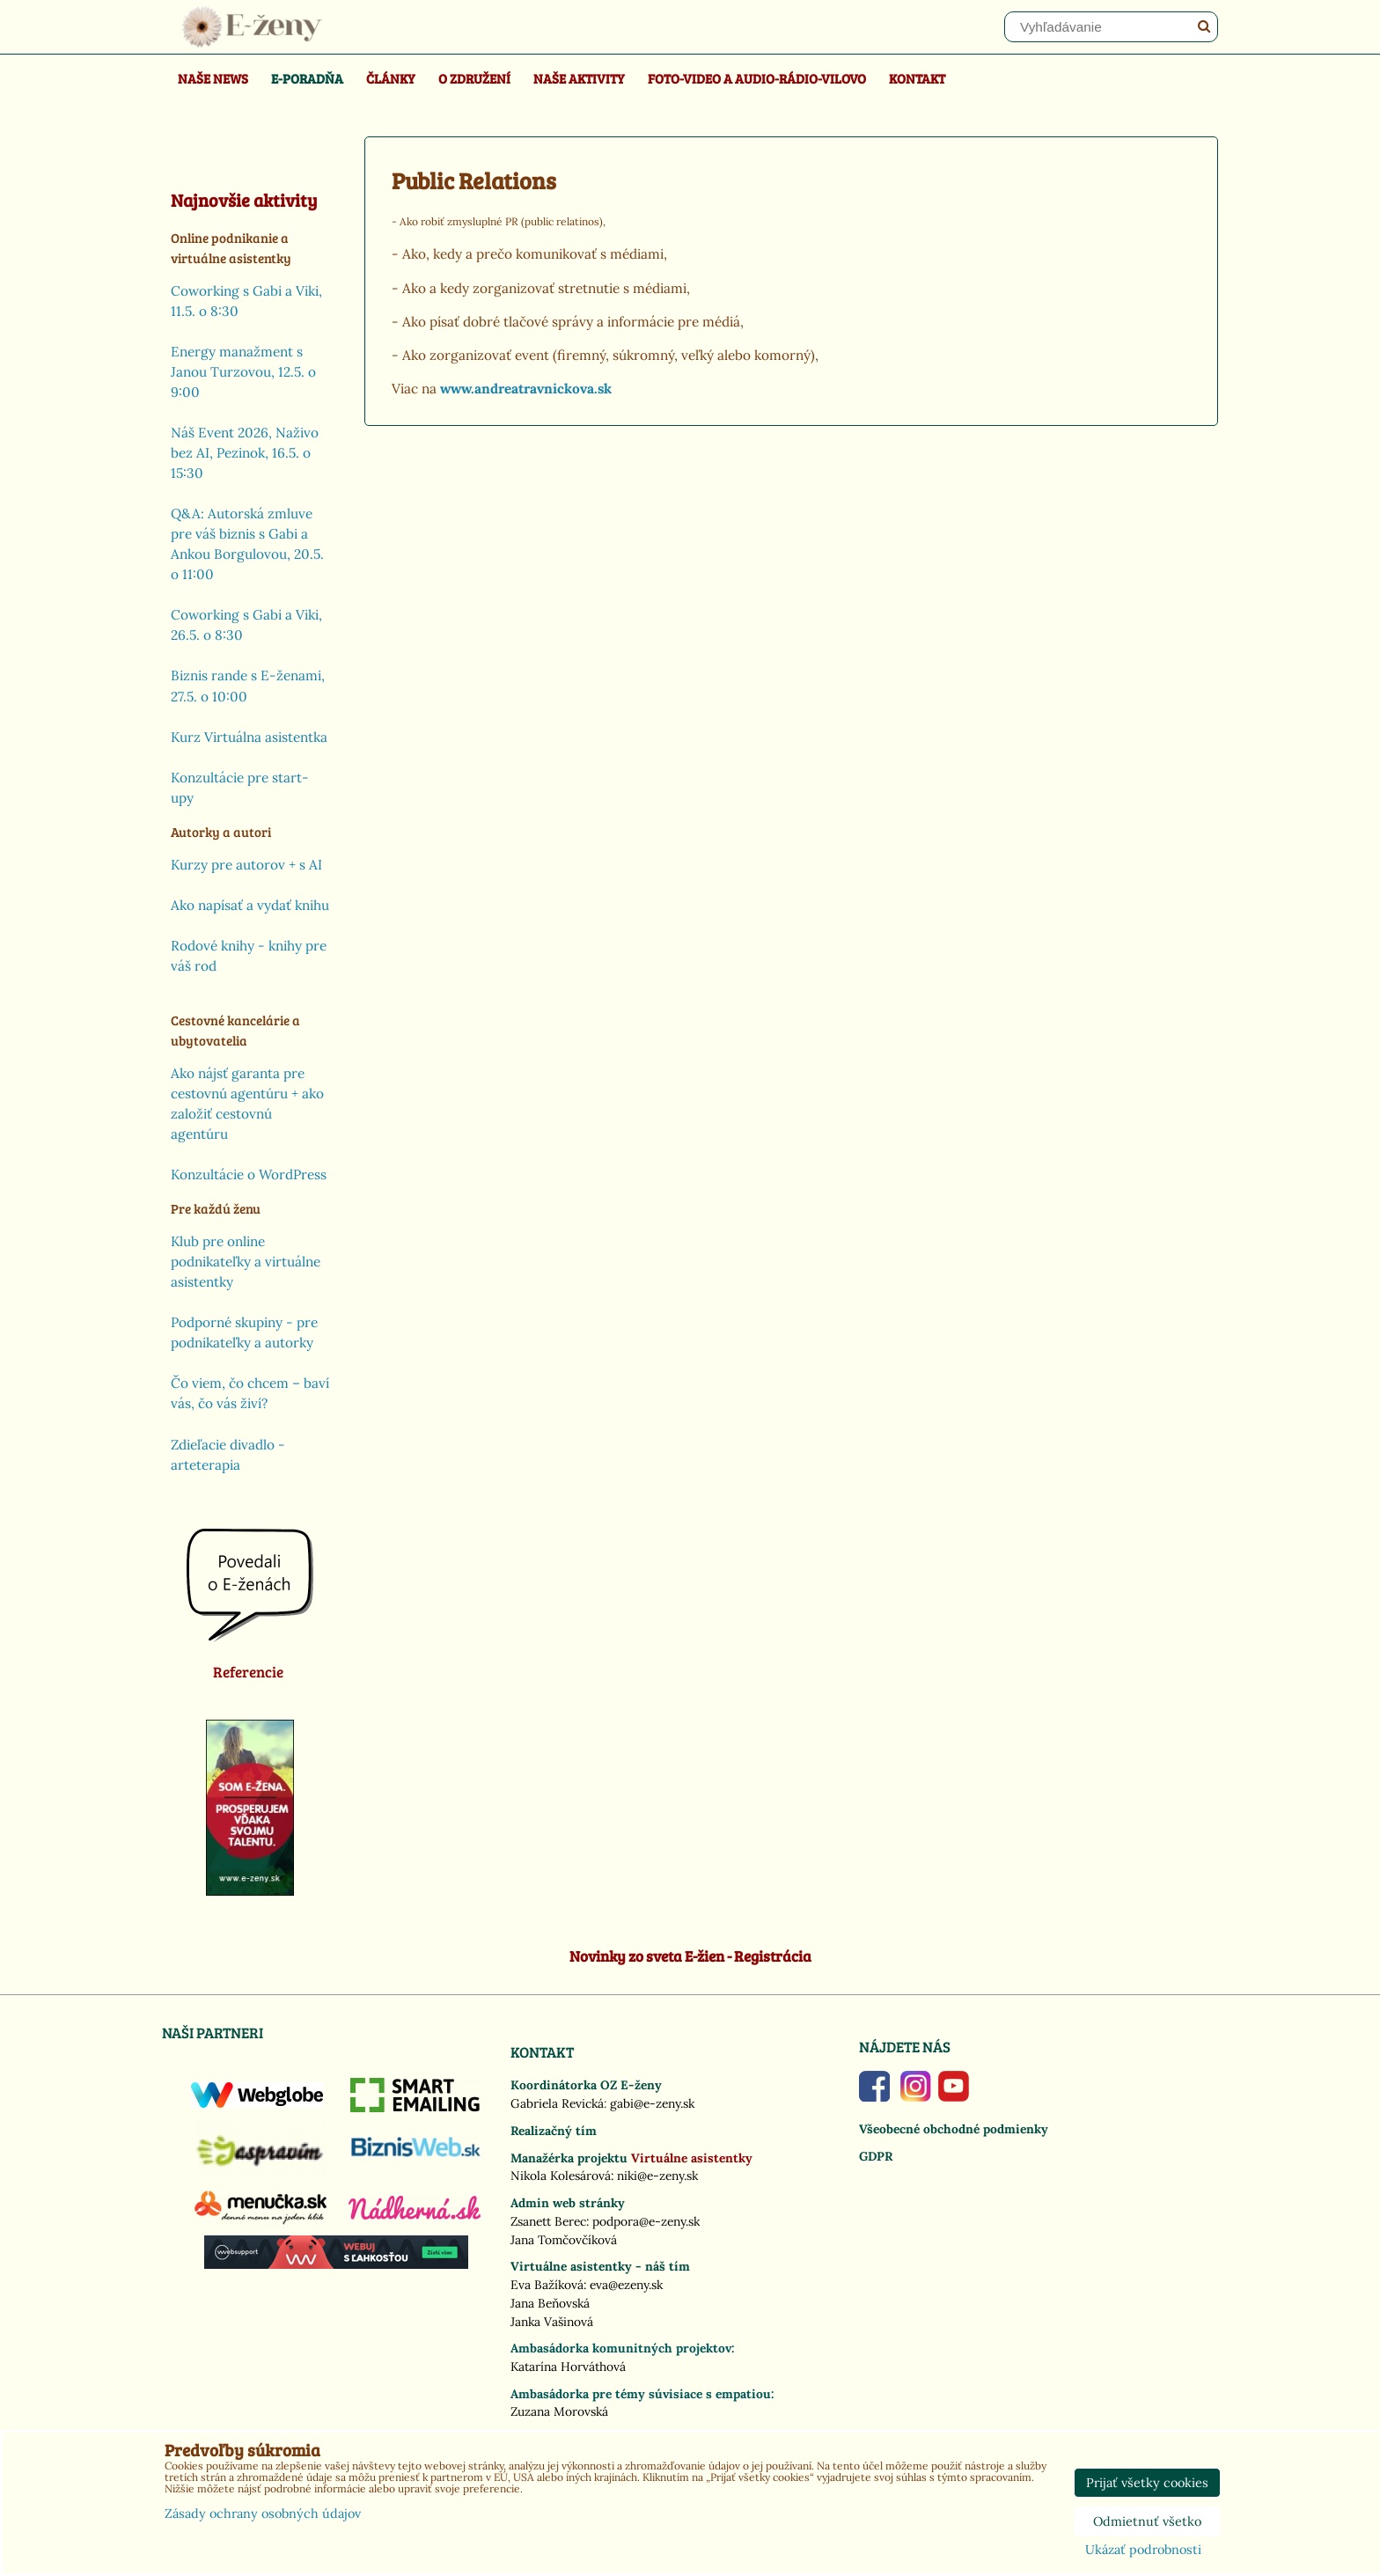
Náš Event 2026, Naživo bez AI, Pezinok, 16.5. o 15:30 (245, 452)
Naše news (213, 78)
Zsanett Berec (548, 2221)
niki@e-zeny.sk (657, 2175)
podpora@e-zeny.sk (646, 2221)
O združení (474, 78)
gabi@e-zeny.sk (652, 2103)
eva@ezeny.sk (626, 2285)
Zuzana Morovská (559, 2411)
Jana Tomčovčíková (563, 2240)
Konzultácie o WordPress (249, 1174)
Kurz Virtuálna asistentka (249, 737)
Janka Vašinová (551, 2322)
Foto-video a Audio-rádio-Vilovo (757, 78)
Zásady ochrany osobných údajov (263, 2513)
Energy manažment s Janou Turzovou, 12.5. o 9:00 (243, 371)
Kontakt (917, 78)
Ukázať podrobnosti (1143, 2550)
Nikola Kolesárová (560, 2175)
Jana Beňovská (550, 2303)
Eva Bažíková (547, 2285)
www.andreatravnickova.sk (526, 388)
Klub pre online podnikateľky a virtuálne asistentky (245, 1261)
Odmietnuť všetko (1147, 2521)
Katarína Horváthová (568, 2366)
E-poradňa (307, 78)
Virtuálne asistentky (691, 2158)
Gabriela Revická (557, 2103)
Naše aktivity (579, 78)
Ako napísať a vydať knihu (250, 905)
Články (390, 78)
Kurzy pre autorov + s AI (246, 864)
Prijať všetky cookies (1147, 2483)
